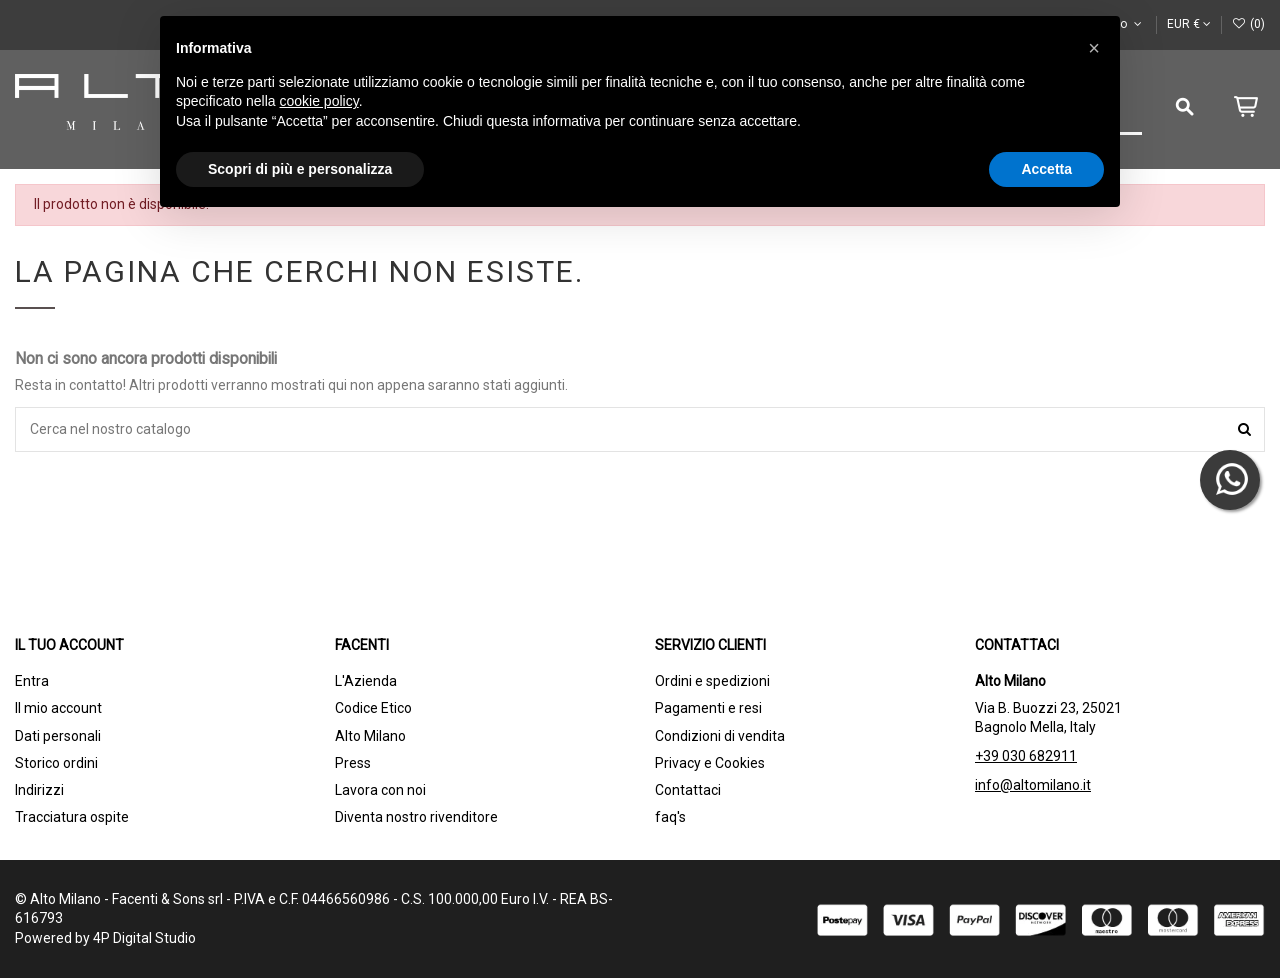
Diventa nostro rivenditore (416, 817)
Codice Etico (373, 708)
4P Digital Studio (144, 938)
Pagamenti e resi (708, 708)
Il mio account (58, 708)
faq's (670, 817)
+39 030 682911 (1026, 756)
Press (353, 763)
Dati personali (58, 736)
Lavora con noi (380, 790)
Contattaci (688, 790)
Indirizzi (39, 790)
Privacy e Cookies (710, 763)
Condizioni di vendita (720, 736)
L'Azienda (366, 681)
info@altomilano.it (1033, 785)
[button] (1094, 48)
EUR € (1189, 24)
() (1248, 24)
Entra (32, 681)
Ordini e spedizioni (712, 681)
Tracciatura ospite (72, 817)
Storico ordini (56, 763)
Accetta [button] (1046, 169)
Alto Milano (370, 736)
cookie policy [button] (319, 101)
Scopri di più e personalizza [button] (300, 169)
